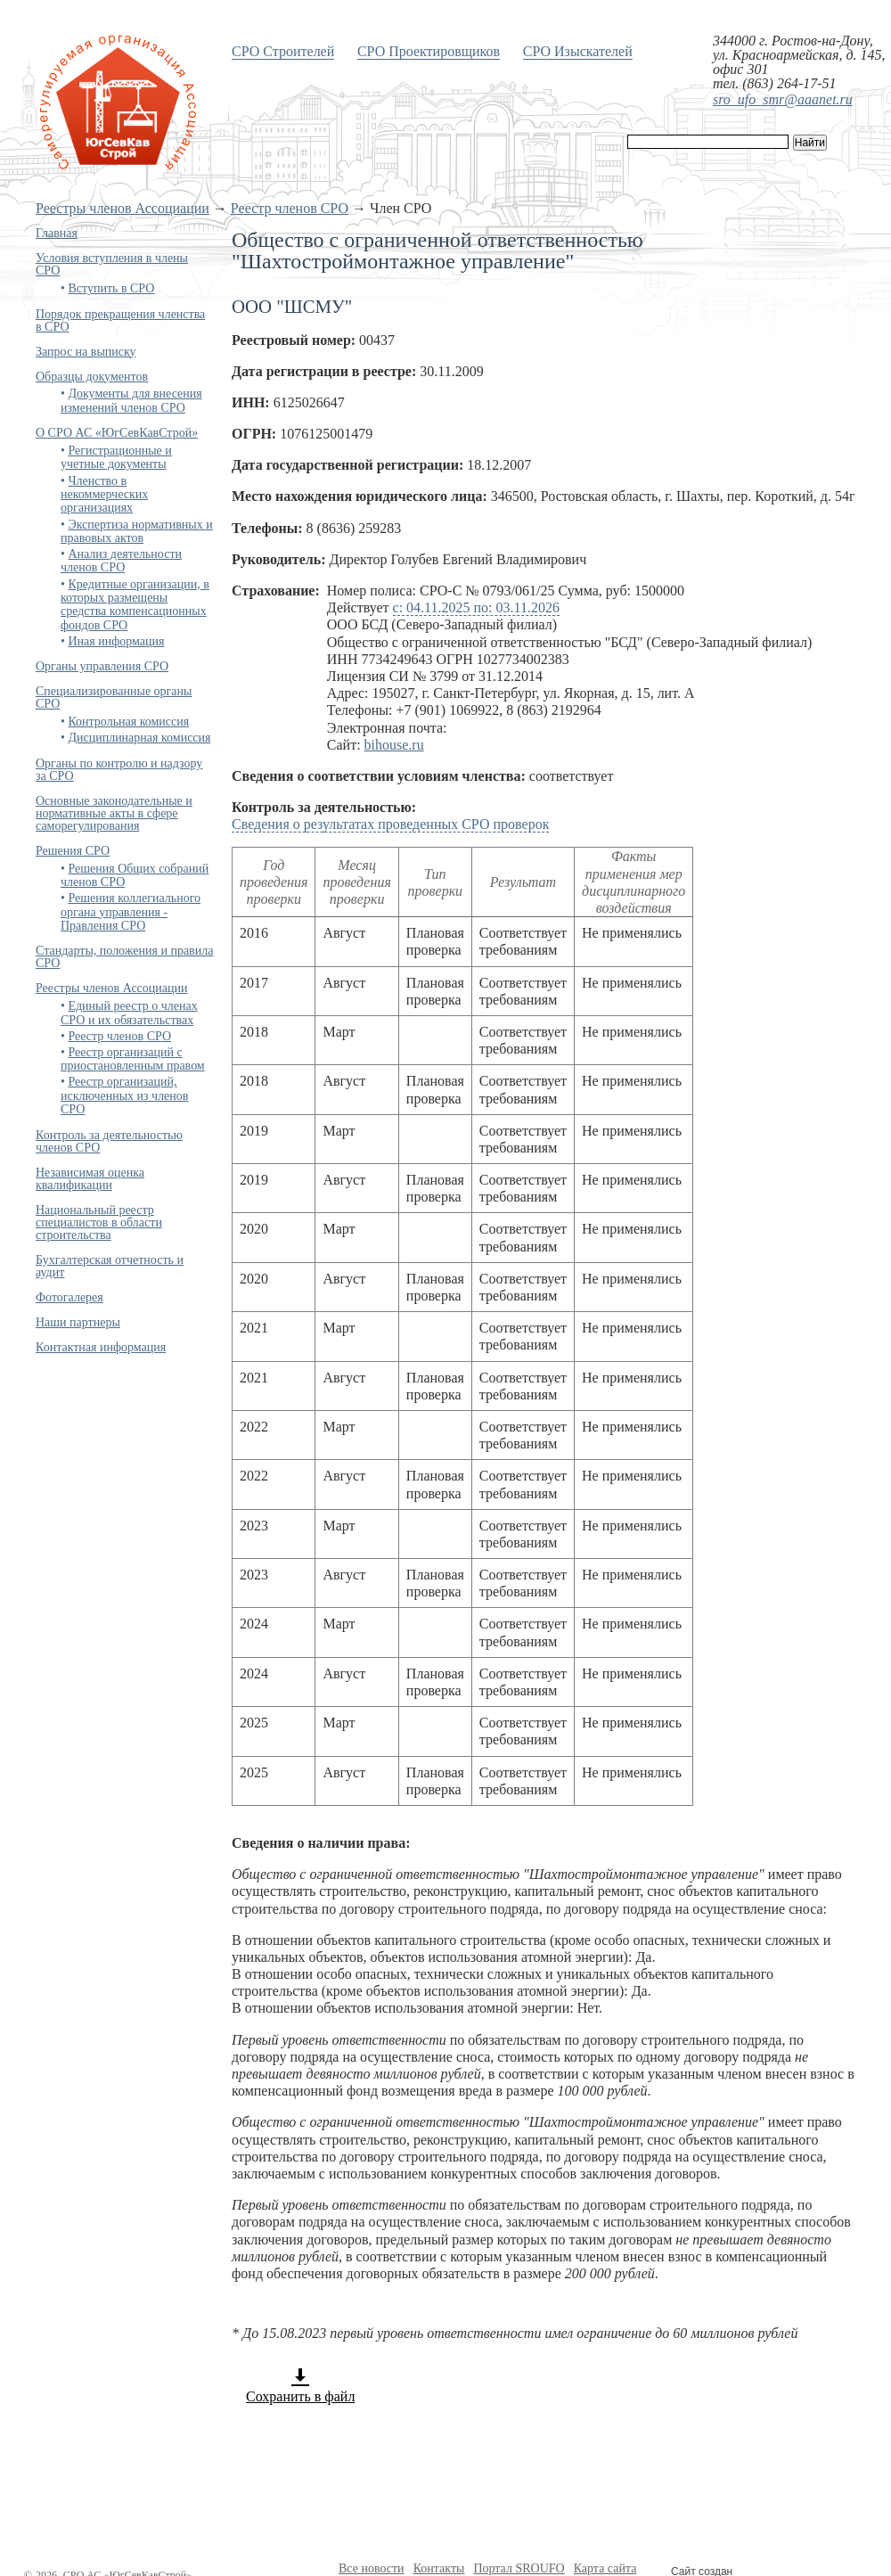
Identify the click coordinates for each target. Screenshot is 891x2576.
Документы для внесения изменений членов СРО (131, 400)
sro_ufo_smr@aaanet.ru (783, 99)
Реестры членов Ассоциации (122, 208)
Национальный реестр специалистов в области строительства (99, 1222)
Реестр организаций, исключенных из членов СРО (124, 1095)
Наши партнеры (78, 1322)
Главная (57, 233)
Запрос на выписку (86, 351)
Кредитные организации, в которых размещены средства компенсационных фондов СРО (135, 605)
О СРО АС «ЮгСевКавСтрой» (117, 432)
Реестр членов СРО (289, 208)
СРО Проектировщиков (428, 51)
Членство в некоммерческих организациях (104, 494)
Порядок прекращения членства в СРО (120, 320)
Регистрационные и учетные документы (116, 457)
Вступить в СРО (111, 288)
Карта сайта (605, 2568)
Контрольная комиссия (128, 721)
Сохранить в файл (300, 2385)
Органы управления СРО (102, 666)
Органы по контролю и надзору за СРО (119, 770)
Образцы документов (92, 376)
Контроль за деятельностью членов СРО (109, 1141)
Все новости (372, 2568)
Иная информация (116, 641)
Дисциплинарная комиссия (139, 737)
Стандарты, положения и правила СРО (124, 957)
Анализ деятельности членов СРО (121, 560)
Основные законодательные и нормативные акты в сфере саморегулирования (114, 813)
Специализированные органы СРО (114, 697)
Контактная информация (101, 1347)
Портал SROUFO (518, 2568)
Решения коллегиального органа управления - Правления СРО (130, 911)
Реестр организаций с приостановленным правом (133, 1059)
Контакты (439, 2568)
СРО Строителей (283, 51)
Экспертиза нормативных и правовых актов (137, 531)
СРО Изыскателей (578, 51)
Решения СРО (73, 850)
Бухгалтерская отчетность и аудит (110, 1266)
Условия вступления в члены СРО (112, 264)
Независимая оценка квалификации (90, 1179)
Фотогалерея (69, 1297)
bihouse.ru (394, 744)
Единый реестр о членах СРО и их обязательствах (129, 1012)
